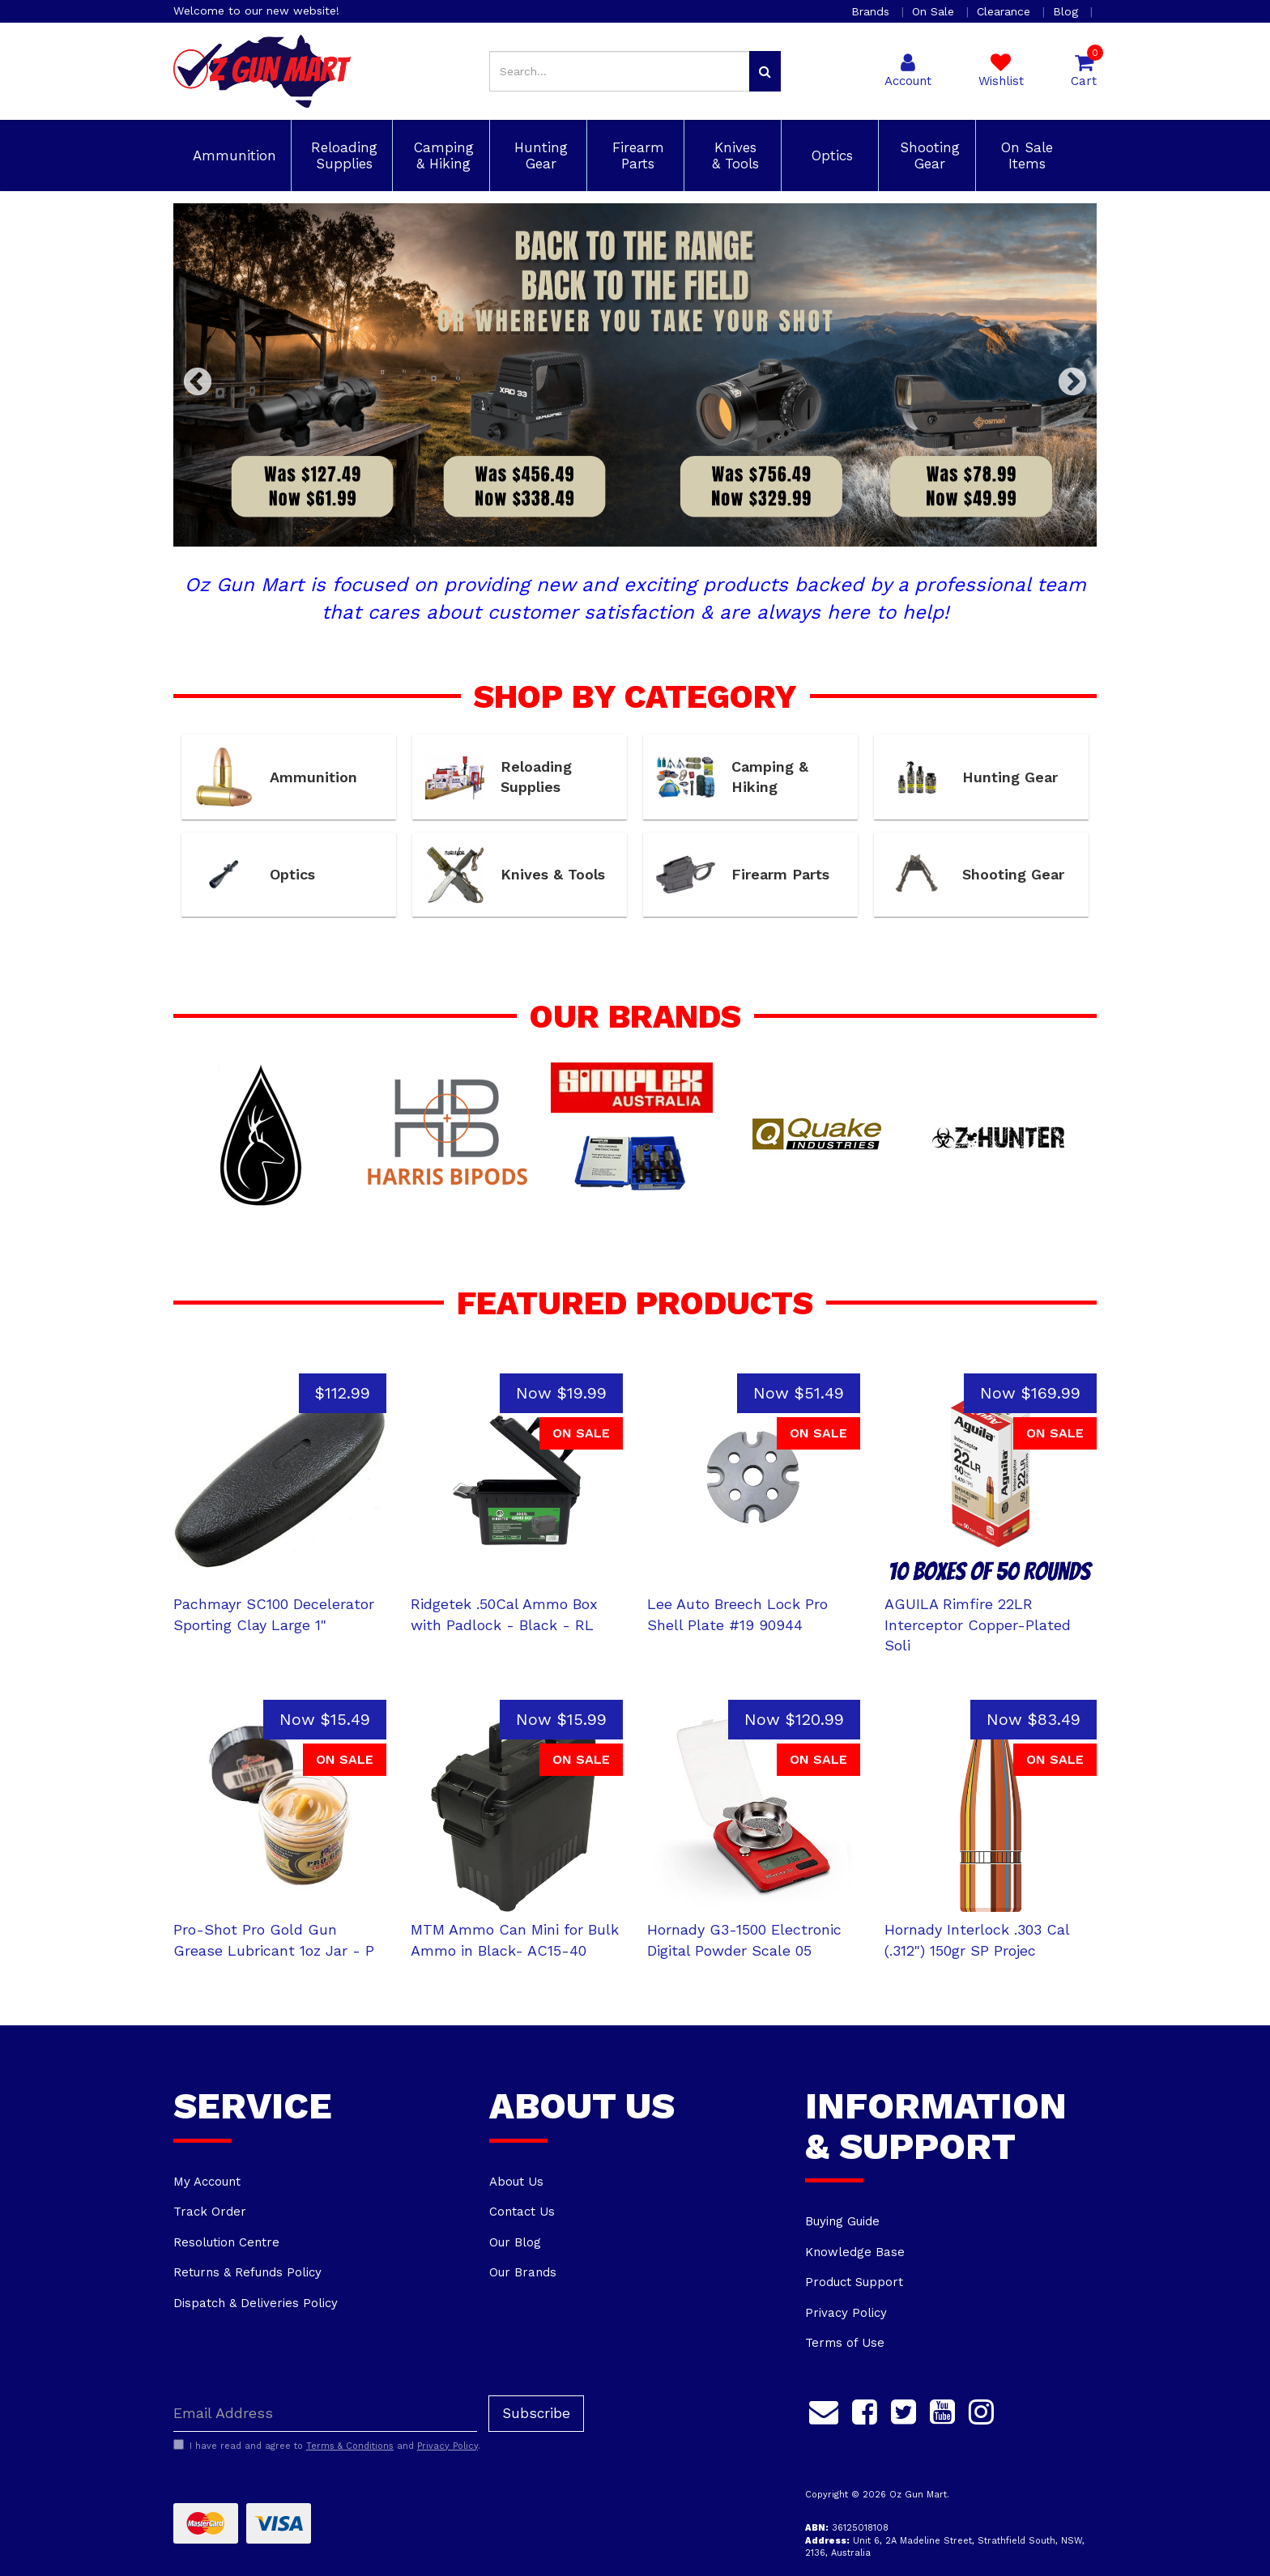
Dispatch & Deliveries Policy (255, 2303)
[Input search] (619, 71)
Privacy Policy (846, 2313)
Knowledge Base (855, 2252)
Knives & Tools (733, 155)
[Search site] (765, 71)
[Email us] (823, 2410)
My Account (207, 2181)
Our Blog (515, 2242)
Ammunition (232, 155)
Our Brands (522, 2272)
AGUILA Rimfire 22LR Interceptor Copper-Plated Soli (977, 1624)
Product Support (854, 2282)
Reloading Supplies (341, 155)
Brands (872, 11)
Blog (1067, 11)
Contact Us (522, 2211)
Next (1072, 383)
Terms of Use (844, 2342)
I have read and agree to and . (326, 2445)
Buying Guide (842, 2221)
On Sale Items (1024, 155)
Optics (830, 155)
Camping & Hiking (441, 155)
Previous (197, 383)
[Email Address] (325, 2413)
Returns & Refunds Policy (247, 2272)
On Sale (935, 11)
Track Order (209, 2211)
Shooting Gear (927, 155)
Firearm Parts (635, 155)
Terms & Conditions (350, 2446)
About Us (516, 2181)
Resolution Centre (226, 2242)
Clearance (1005, 11)
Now (561, 1393)
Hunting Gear (538, 155)
